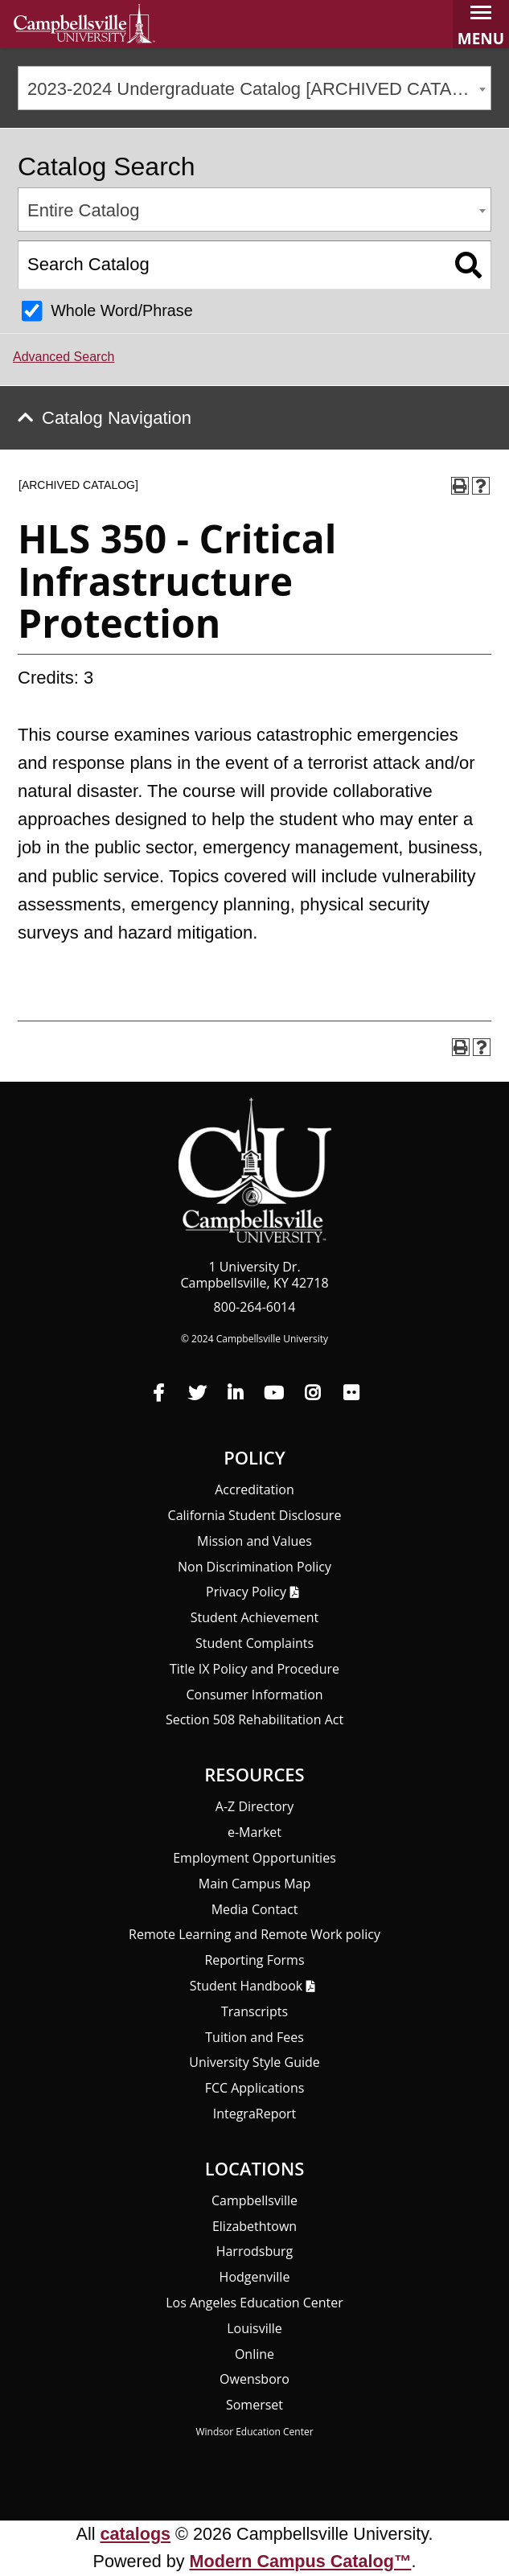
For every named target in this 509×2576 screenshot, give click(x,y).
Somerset (254, 2405)
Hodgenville (255, 2277)
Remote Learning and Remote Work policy (254, 1934)
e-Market (254, 1832)
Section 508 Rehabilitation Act (254, 1719)
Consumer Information (254, 1694)
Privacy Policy (246, 1591)
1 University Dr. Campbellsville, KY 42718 (254, 1275)
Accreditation (254, 1489)
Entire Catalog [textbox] (83, 210)
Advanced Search (63, 357)
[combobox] (254, 88)
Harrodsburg (254, 2251)
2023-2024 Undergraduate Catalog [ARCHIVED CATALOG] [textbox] (259, 89)
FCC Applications (255, 2088)
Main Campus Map (255, 1883)
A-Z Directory (254, 1806)
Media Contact (254, 1909)
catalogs (136, 2534)
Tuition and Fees (254, 2037)
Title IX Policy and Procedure (254, 1669)
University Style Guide (254, 2062)
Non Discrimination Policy (254, 1567)
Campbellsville (254, 2200)
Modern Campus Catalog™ (301, 2561)
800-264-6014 (255, 1307)
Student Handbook (246, 1986)
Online (254, 2354)
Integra (255, 2113)
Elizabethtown (254, 2226)
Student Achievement (255, 1617)
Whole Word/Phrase (122, 310)
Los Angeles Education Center (254, 2302)
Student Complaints (254, 1643)
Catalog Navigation (116, 418)
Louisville (254, 2328)
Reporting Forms (254, 1960)
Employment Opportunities (254, 1858)
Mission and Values (254, 1541)
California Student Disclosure (255, 1515)
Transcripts (254, 2011)
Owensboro (254, 2379)
